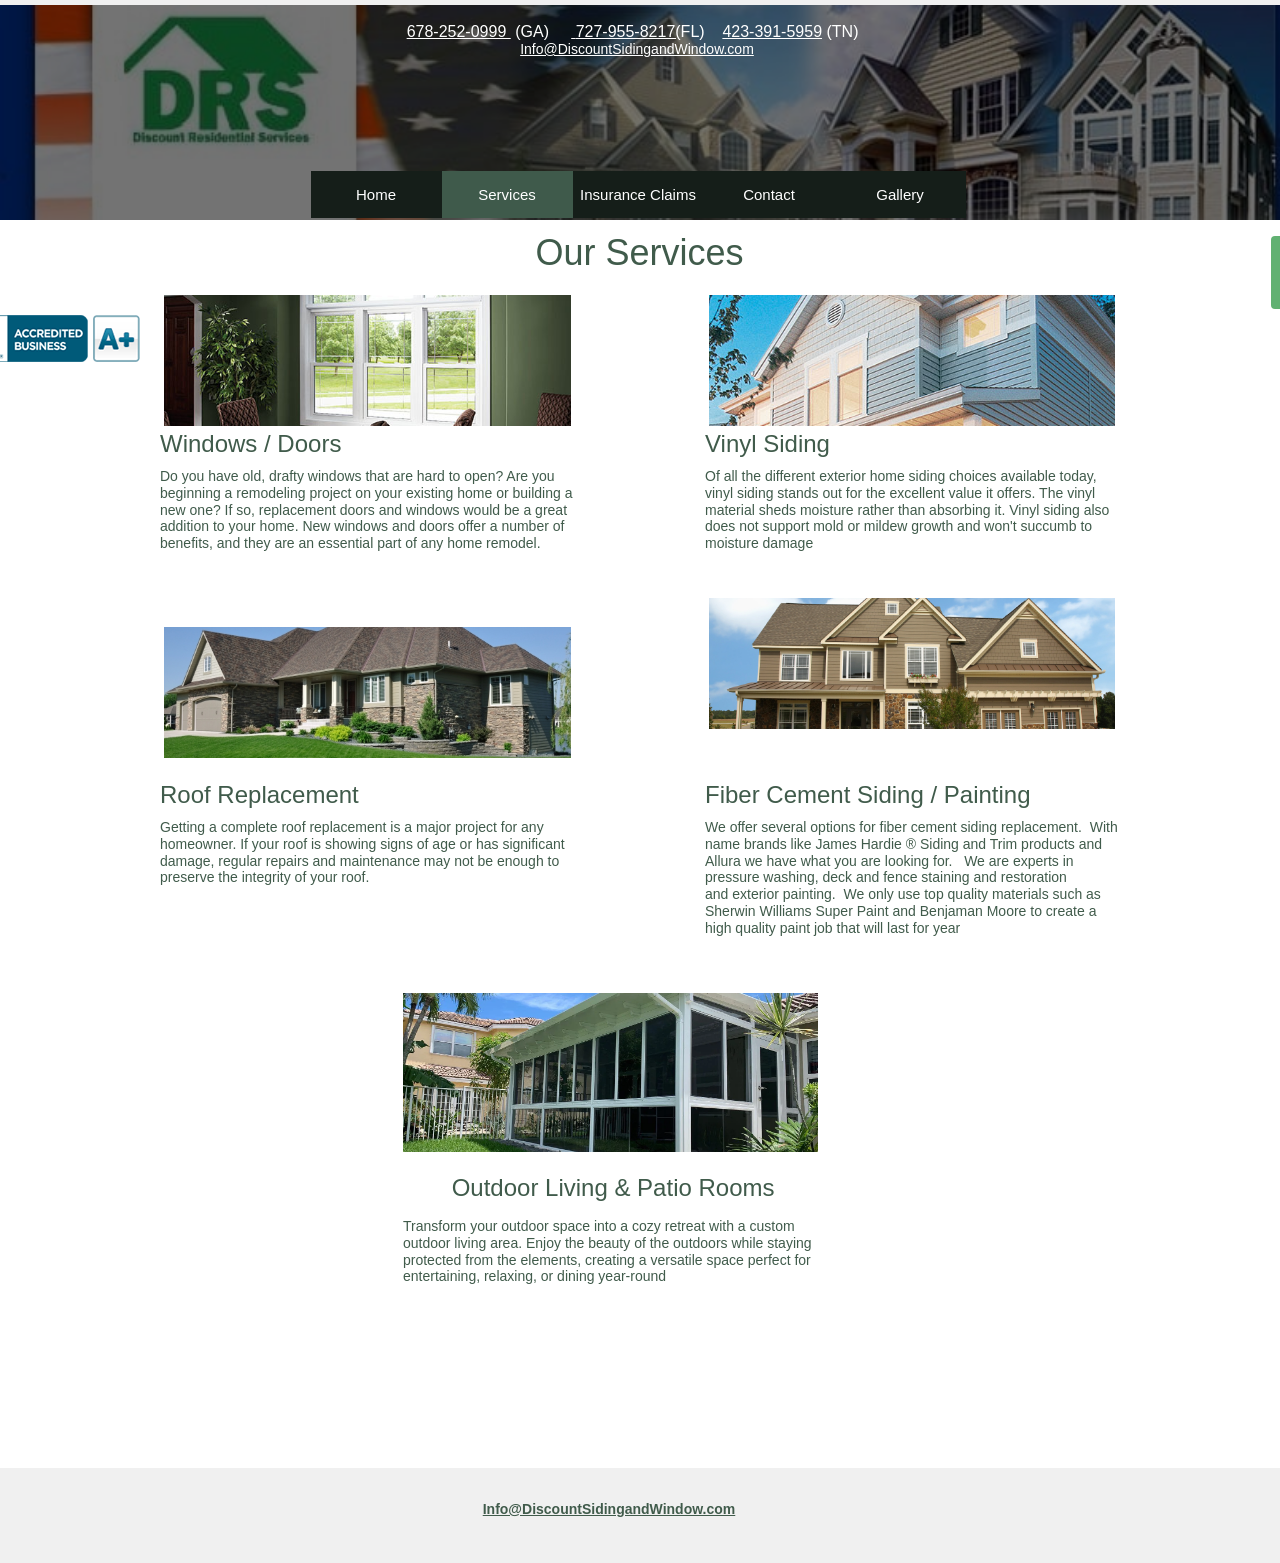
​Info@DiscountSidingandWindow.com (637, 49)
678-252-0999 (459, 31)
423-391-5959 (772, 31)
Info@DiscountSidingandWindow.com (609, 1509)
